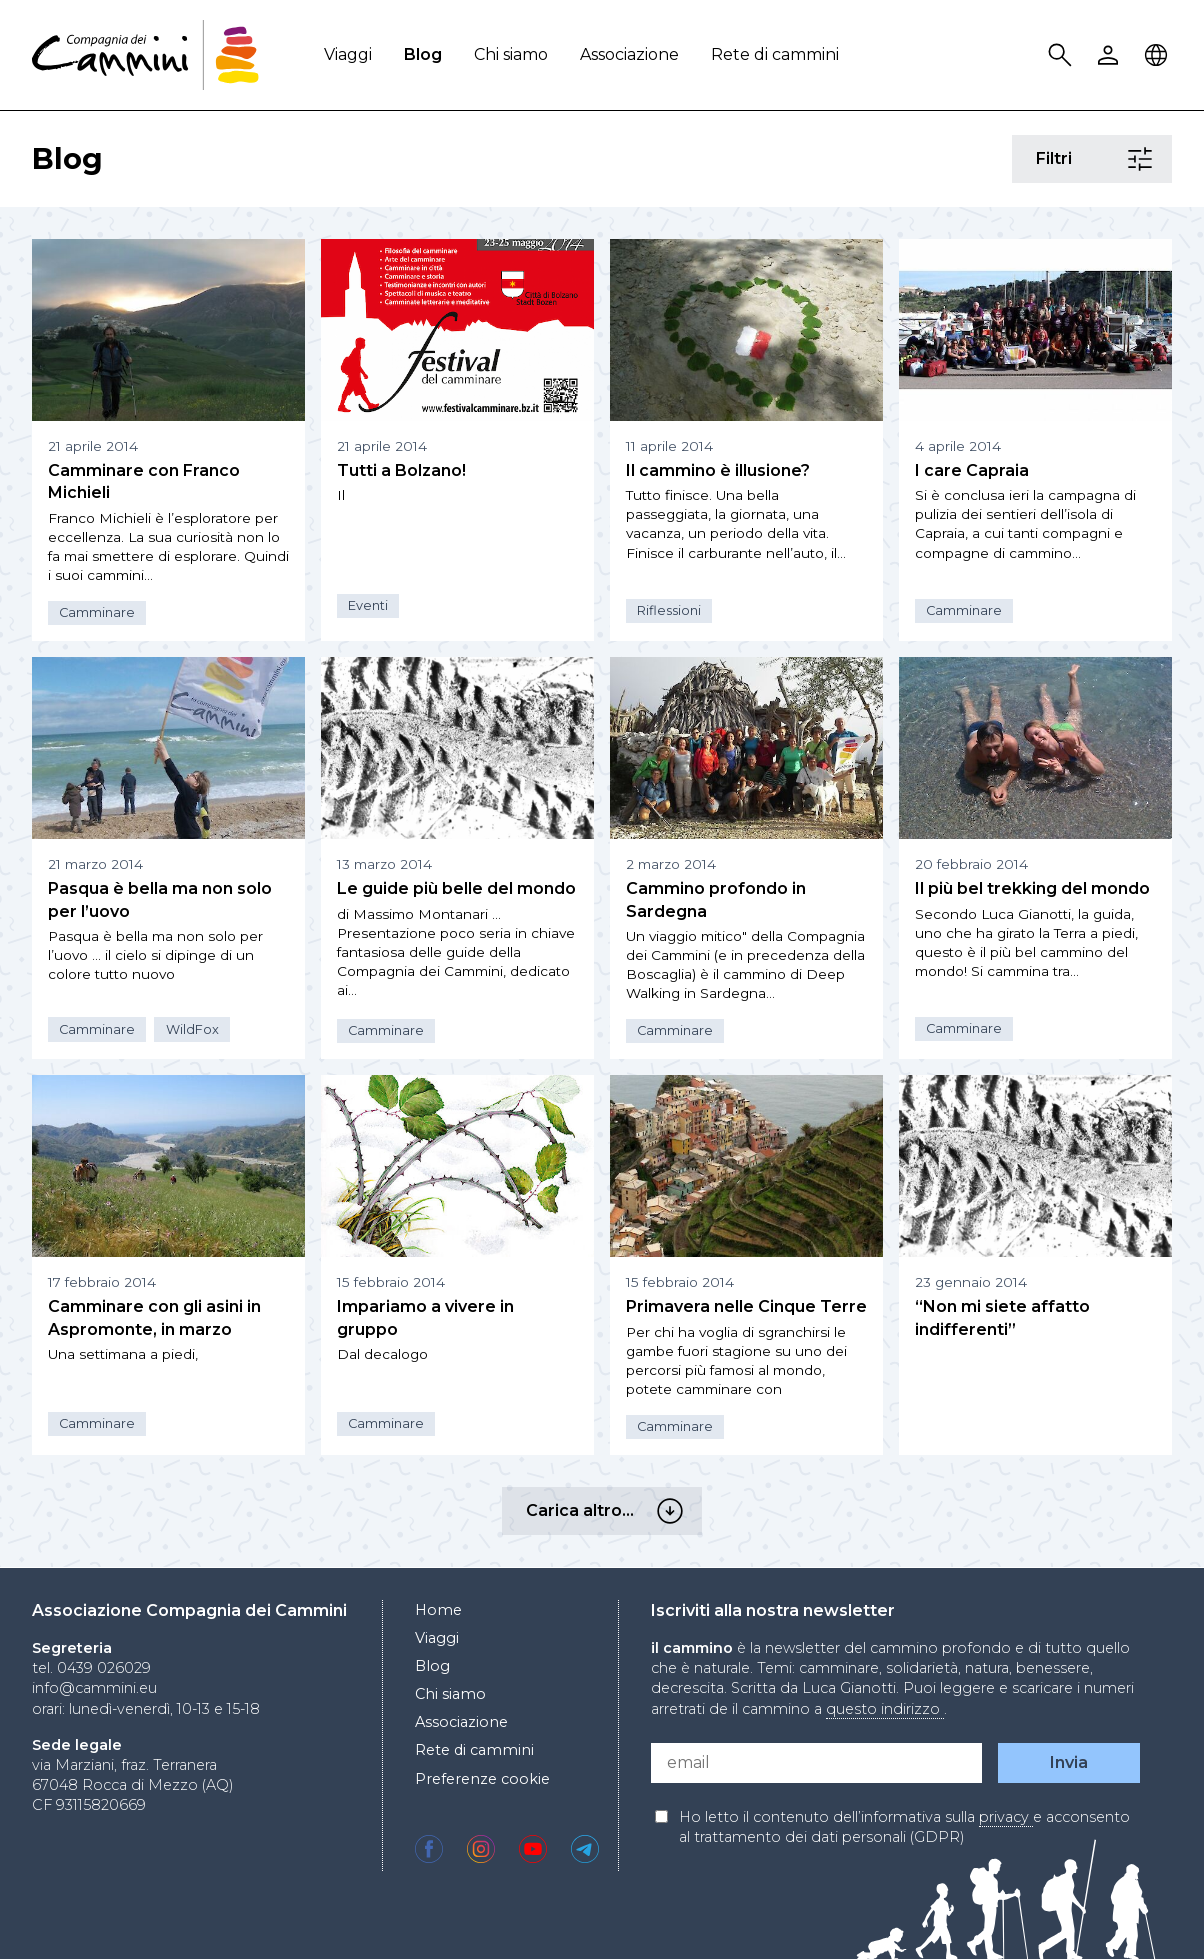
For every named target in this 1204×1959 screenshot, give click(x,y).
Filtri (1142, 159)
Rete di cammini (775, 54)
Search (1063, 55)
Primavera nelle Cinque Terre (746, 1306)
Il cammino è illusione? (718, 470)
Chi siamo (511, 54)
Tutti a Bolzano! (401, 470)
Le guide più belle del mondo (456, 888)
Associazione (629, 54)
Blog (423, 54)
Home (438, 1610)
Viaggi (348, 54)
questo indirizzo (885, 1709)
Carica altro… (673, 1511)
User (1111, 55)
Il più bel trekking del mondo (1032, 888)
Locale (1159, 55)
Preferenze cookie (482, 1779)
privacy (1006, 1817)
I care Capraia (972, 470)
